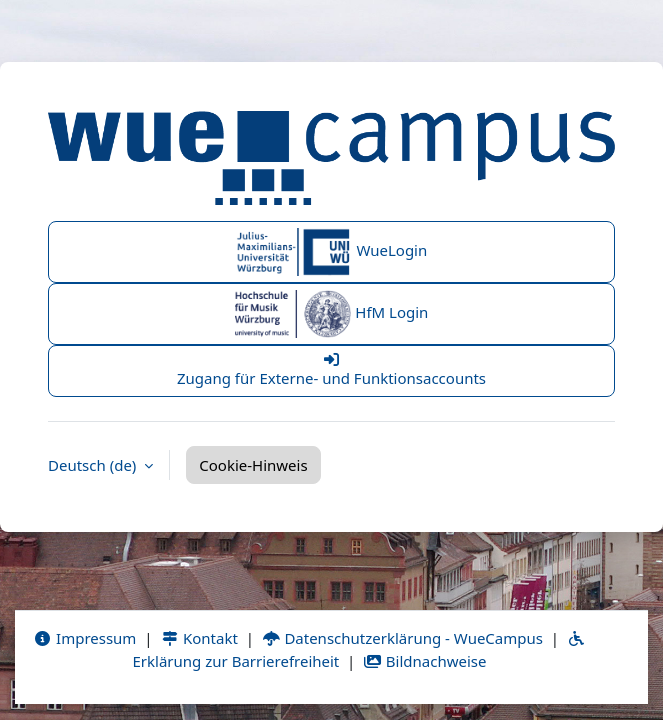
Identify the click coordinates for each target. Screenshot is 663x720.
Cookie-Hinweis (253, 465)
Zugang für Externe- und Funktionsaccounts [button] (331, 370)
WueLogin (332, 252)
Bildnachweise (424, 661)
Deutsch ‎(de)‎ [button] (94, 465)
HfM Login (332, 314)
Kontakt (199, 638)
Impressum (84, 638)
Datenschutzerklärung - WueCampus (402, 638)
